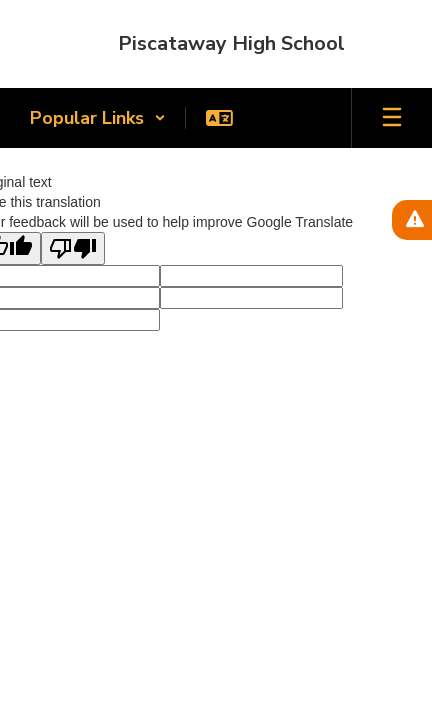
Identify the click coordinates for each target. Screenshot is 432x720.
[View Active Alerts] (412, 220)
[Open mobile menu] (392, 118)
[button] (98, 118)
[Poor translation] (73, 248)
